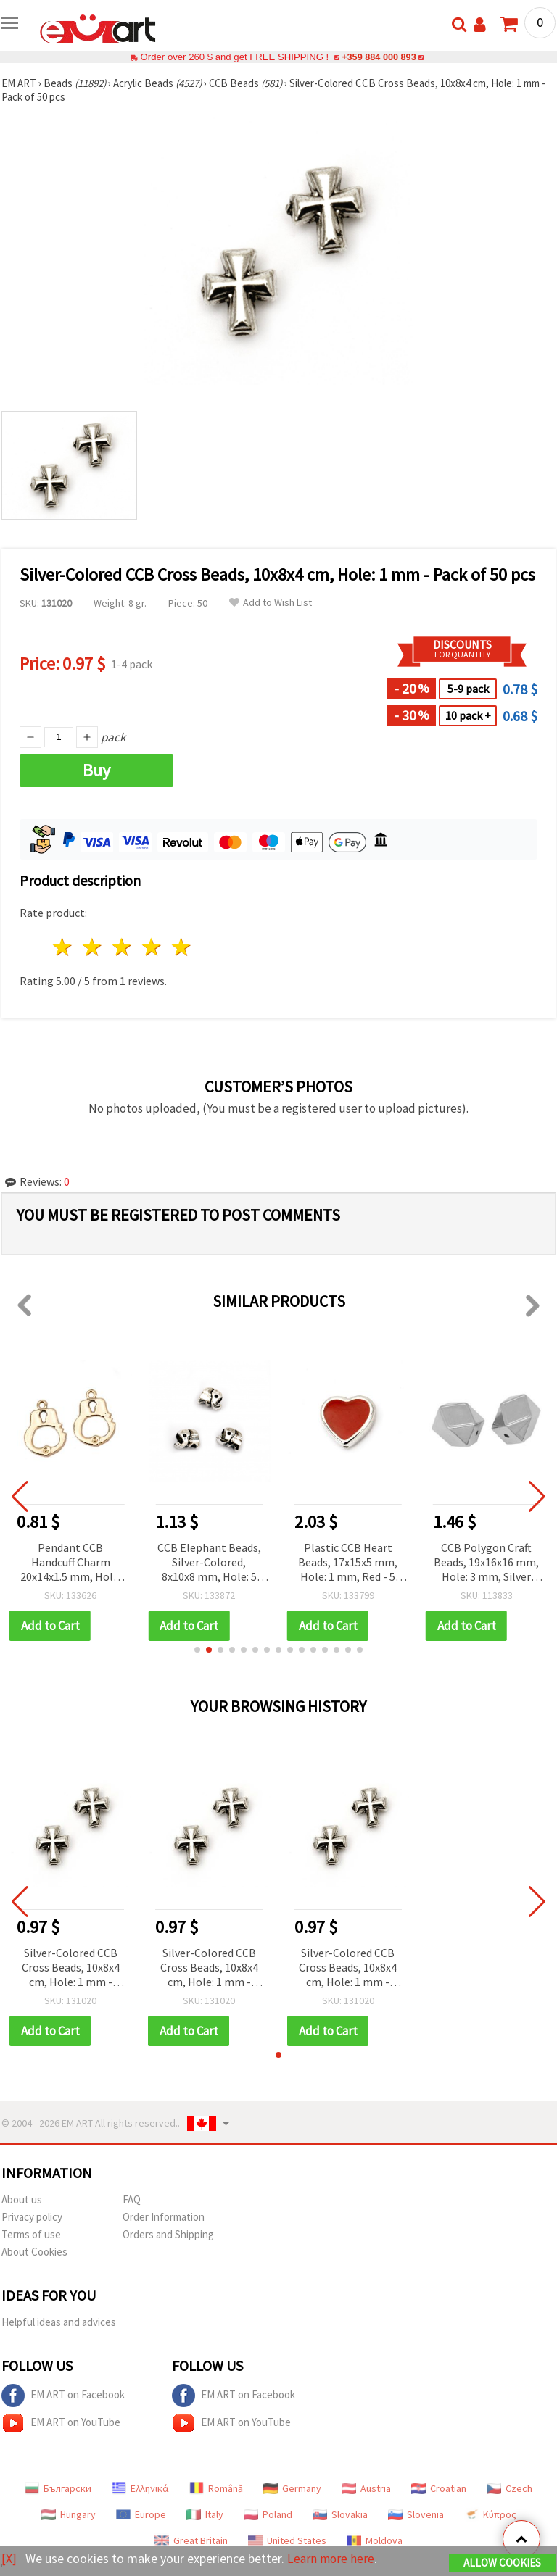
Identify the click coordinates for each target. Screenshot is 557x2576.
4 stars (152, 947)
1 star (63, 947)
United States (287, 2540)
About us (21, 2199)
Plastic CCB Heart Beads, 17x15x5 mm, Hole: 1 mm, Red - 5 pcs (347, 1563)
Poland (268, 2514)
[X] (9, 2558)
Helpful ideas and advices (58, 2322)
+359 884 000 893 (378, 56)
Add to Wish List (270, 602)
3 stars (123, 947)
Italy (204, 2514)
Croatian (438, 2488)
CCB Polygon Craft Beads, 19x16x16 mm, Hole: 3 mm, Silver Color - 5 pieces (486, 1563)
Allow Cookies (502, 2562)
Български (58, 2488)
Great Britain (191, 2540)
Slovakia (340, 2514)
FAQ (132, 2199)
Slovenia (416, 2514)
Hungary (68, 2514)
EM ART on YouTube (60, 2423)
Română (216, 2488)
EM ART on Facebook (63, 2395)
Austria (366, 2488)
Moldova (375, 2540)
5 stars (182, 947)
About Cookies (34, 2252)
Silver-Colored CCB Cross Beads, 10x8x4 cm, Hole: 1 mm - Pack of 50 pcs (71, 1968)
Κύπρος (490, 2514)
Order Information (164, 2217)
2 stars (93, 947)
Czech (509, 2488)
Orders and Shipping (168, 2234)
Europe (141, 2514)
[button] (197, 1650)
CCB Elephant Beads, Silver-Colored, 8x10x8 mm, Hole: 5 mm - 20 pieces (209, 1563)
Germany (292, 2488)
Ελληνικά (140, 2488)
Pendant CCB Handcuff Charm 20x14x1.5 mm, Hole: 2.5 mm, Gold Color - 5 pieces (70, 1563)
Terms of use (31, 2234)
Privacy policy (31, 2217)
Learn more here (331, 2558)
